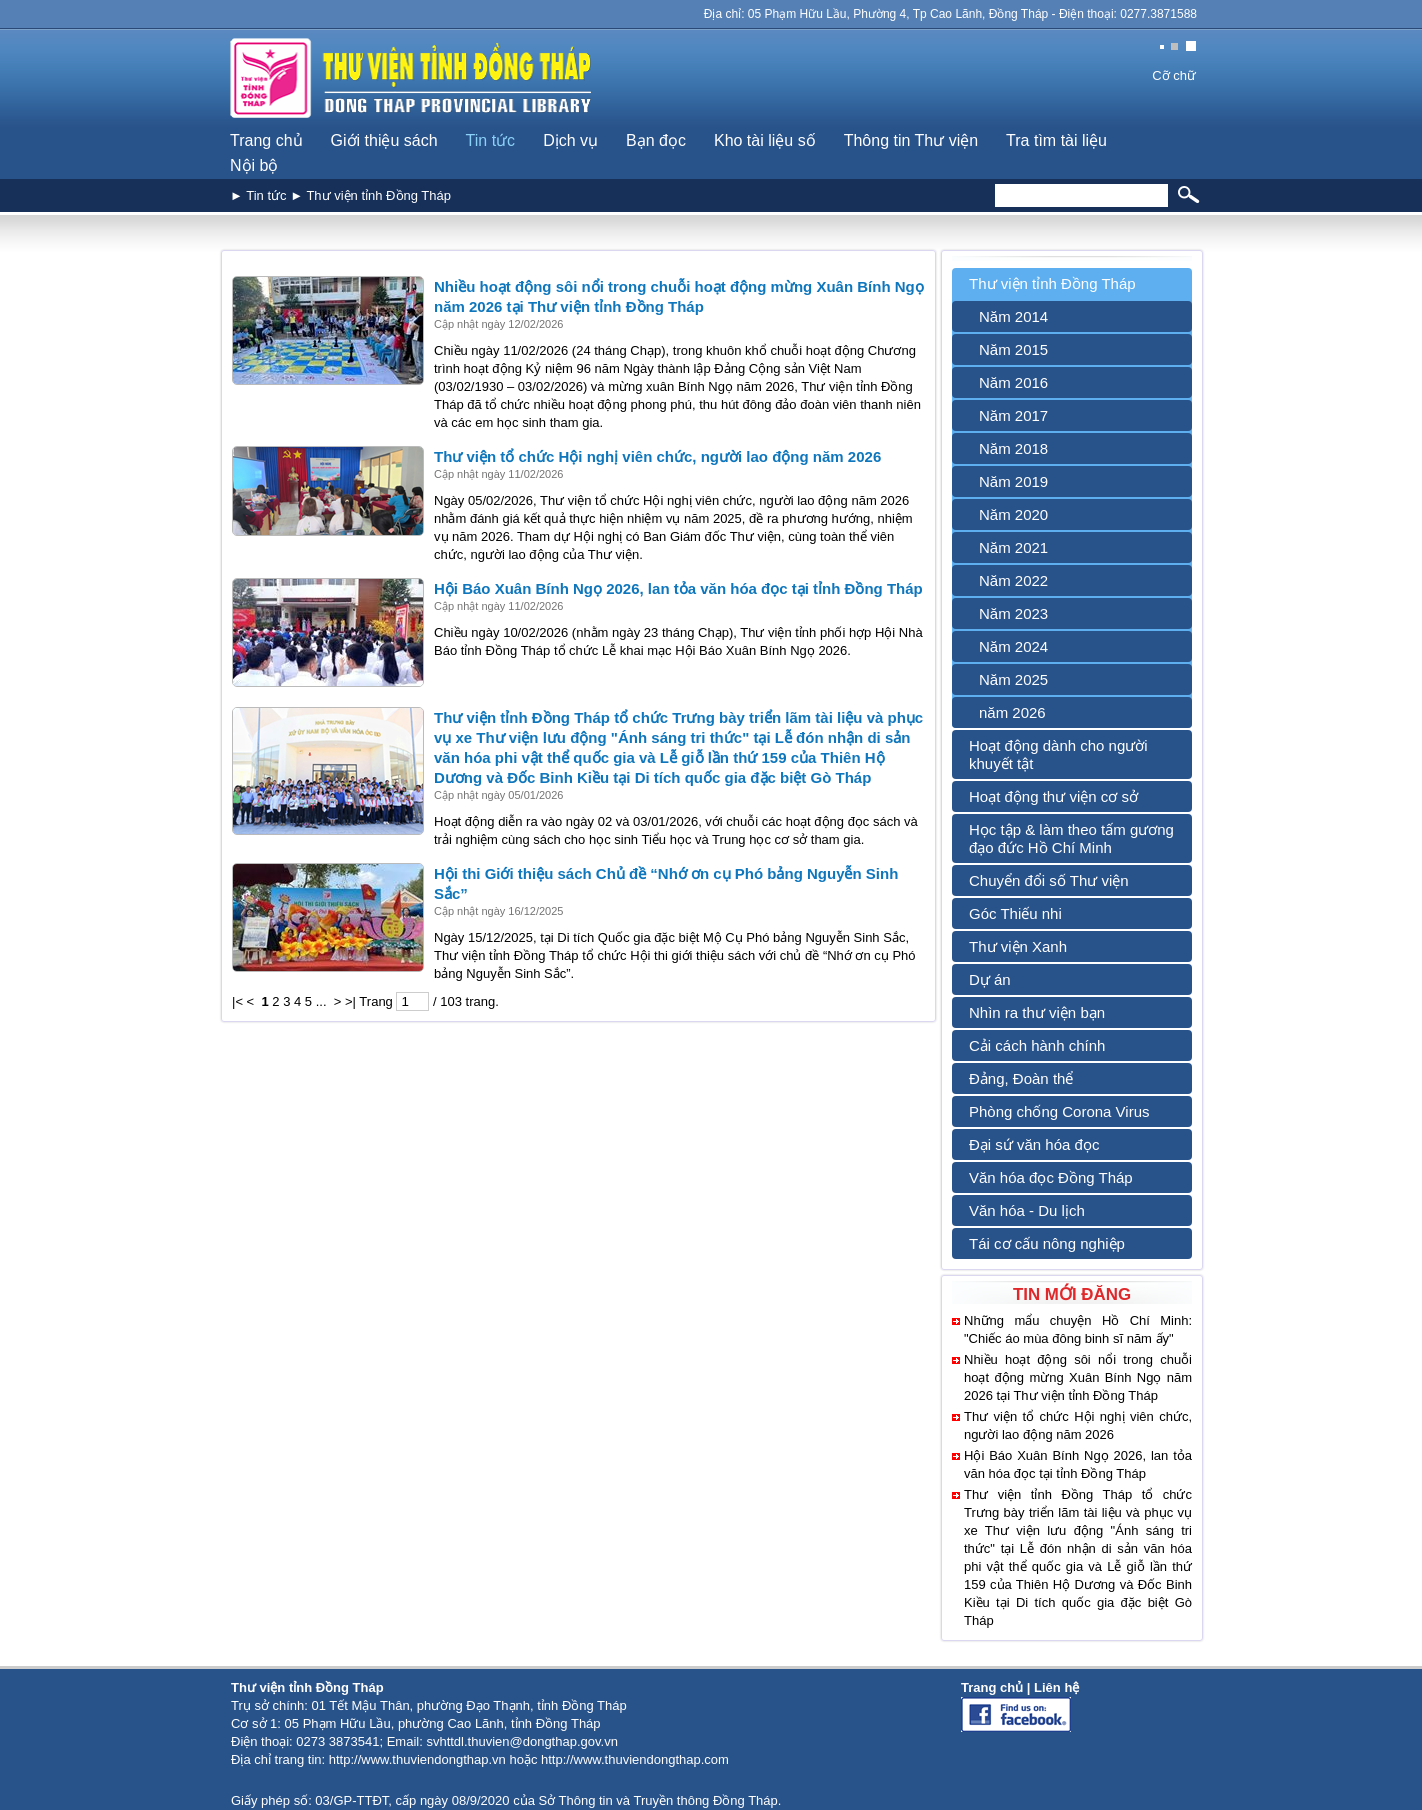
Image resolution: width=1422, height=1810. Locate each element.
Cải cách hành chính (1037, 1045)
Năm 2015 (1013, 349)
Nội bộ (254, 165)
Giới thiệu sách (384, 140)
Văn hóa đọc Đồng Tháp (1051, 1177)
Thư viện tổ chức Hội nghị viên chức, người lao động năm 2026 (657, 456)
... (321, 1001)
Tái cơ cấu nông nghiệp (1047, 1243)
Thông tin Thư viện (911, 140)
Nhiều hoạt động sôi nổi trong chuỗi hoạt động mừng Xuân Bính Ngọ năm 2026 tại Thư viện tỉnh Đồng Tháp (1078, 1377)
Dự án (990, 979)
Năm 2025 (1013, 679)
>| (350, 1001)
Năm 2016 (1013, 382)
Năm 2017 (1013, 415)
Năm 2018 (1013, 448)
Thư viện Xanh (1018, 946)
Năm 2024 (1013, 646)
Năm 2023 (1013, 613)
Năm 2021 (1013, 547)
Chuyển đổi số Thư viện (1049, 880)
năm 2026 (1012, 712)
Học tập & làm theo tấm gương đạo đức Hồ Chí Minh (1071, 838)
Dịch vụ (570, 140)
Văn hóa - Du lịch (1027, 1210)
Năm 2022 (1013, 580)
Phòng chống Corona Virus (1059, 1111)
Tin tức (491, 140)
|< (237, 1001)
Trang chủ (266, 140)
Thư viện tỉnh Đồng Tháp (1052, 283)
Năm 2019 (1013, 481)
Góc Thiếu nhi (1015, 913)
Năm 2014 (1013, 316)
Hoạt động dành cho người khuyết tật (1058, 754)
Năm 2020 (1013, 514)
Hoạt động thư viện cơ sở (1053, 796)
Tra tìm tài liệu (1056, 140)
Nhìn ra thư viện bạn (1037, 1012)
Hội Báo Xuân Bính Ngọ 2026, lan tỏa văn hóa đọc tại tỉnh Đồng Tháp (678, 588)
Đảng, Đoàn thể (1021, 1078)
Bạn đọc (656, 140)
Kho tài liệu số (765, 140)
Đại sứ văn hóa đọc (1034, 1144)
